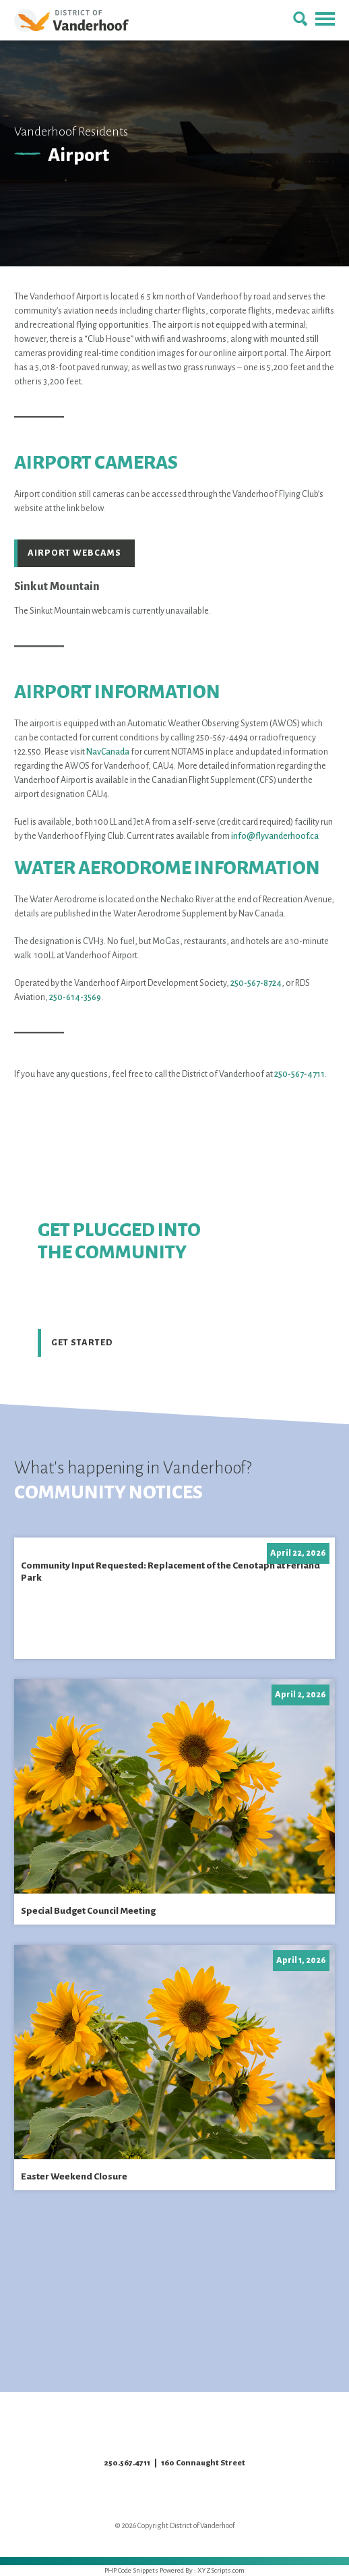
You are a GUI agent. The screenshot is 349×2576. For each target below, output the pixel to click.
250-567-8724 (256, 983)
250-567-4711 (299, 1074)
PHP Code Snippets (131, 2570)
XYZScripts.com (221, 2570)
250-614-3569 (75, 997)
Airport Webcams (74, 553)
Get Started (82, 1342)
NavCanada (107, 752)
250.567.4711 (127, 2463)
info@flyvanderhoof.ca (275, 836)
